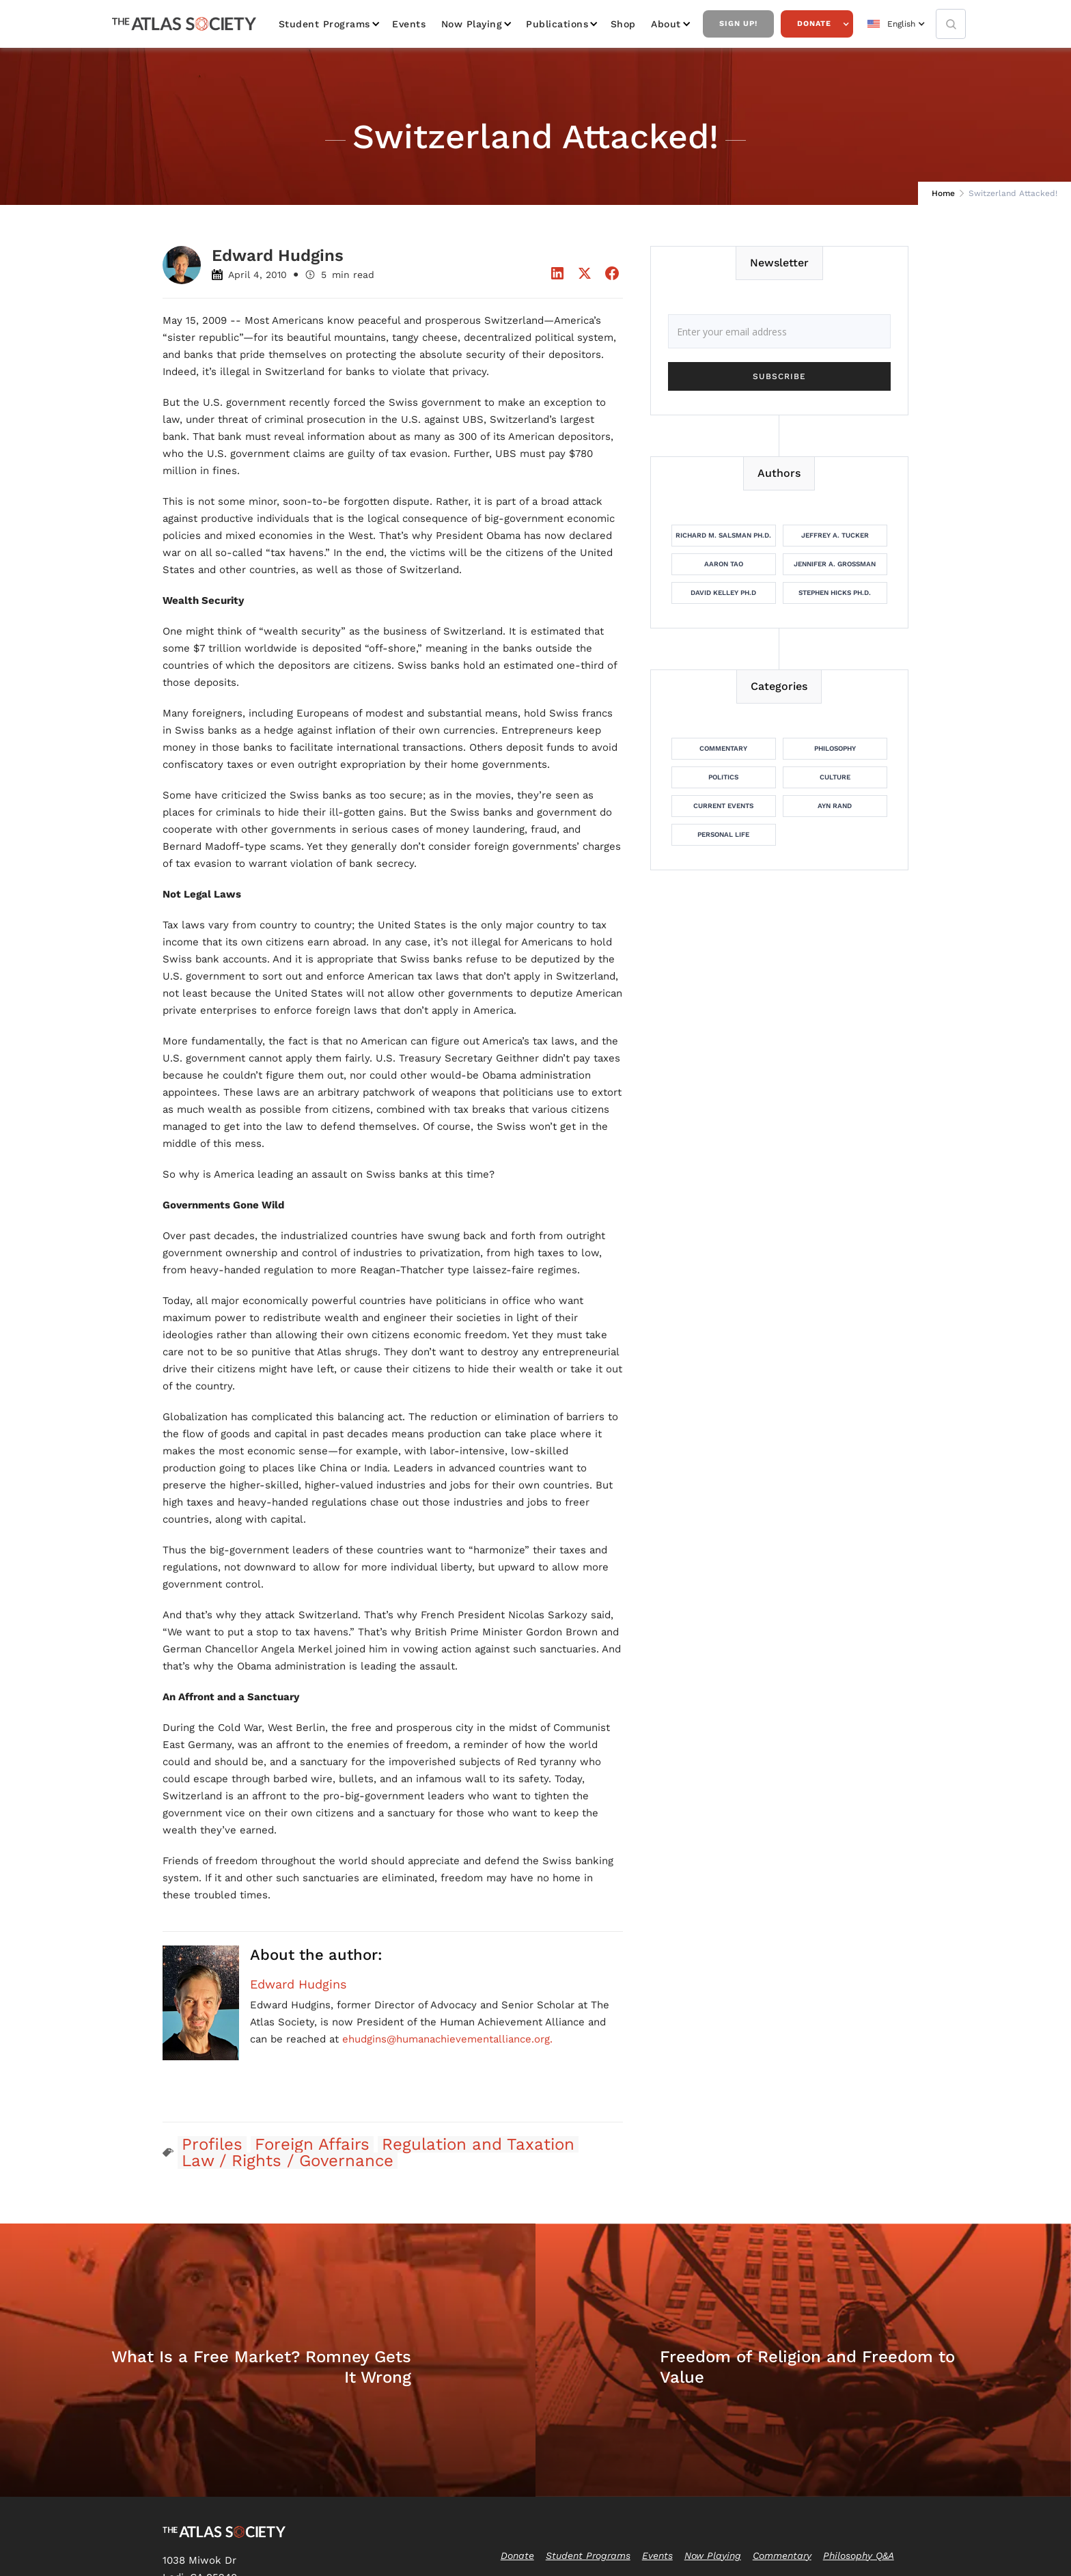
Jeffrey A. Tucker (835, 535)
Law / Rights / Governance (287, 2160)
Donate (814, 23)
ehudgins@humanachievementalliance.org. (447, 2039)
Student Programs (324, 23)
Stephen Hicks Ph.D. (834, 592)
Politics (723, 777)
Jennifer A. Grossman (835, 564)
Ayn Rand (835, 805)
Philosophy (835, 748)
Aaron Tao (723, 564)
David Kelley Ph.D (723, 592)
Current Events (723, 805)
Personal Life (723, 834)
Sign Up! (738, 23)
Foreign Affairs (312, 2144)
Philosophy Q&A (858, 2555)
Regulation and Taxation (478, 2144)
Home (943, 193)
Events (409, 23)
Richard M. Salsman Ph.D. (723, 535)
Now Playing (472, 23)
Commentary (723, 748)
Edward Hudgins (298, 1984)
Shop (623, 23)
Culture (835, 777)
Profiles (212, 2144)
